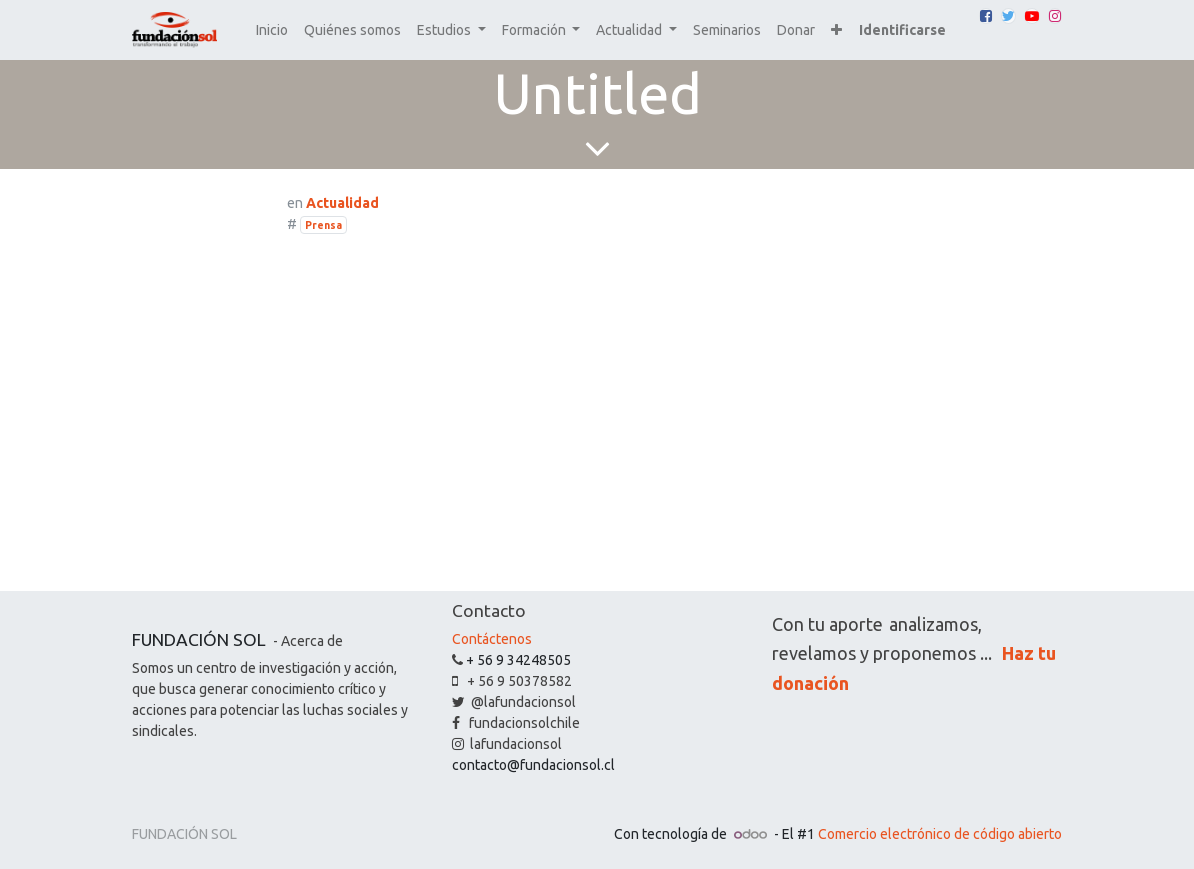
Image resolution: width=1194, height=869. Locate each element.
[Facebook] (986, 16)
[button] (836, 30)
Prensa (323, 225)
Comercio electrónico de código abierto (940, 834)
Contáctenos (492, 639)
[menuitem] (272, 30)
